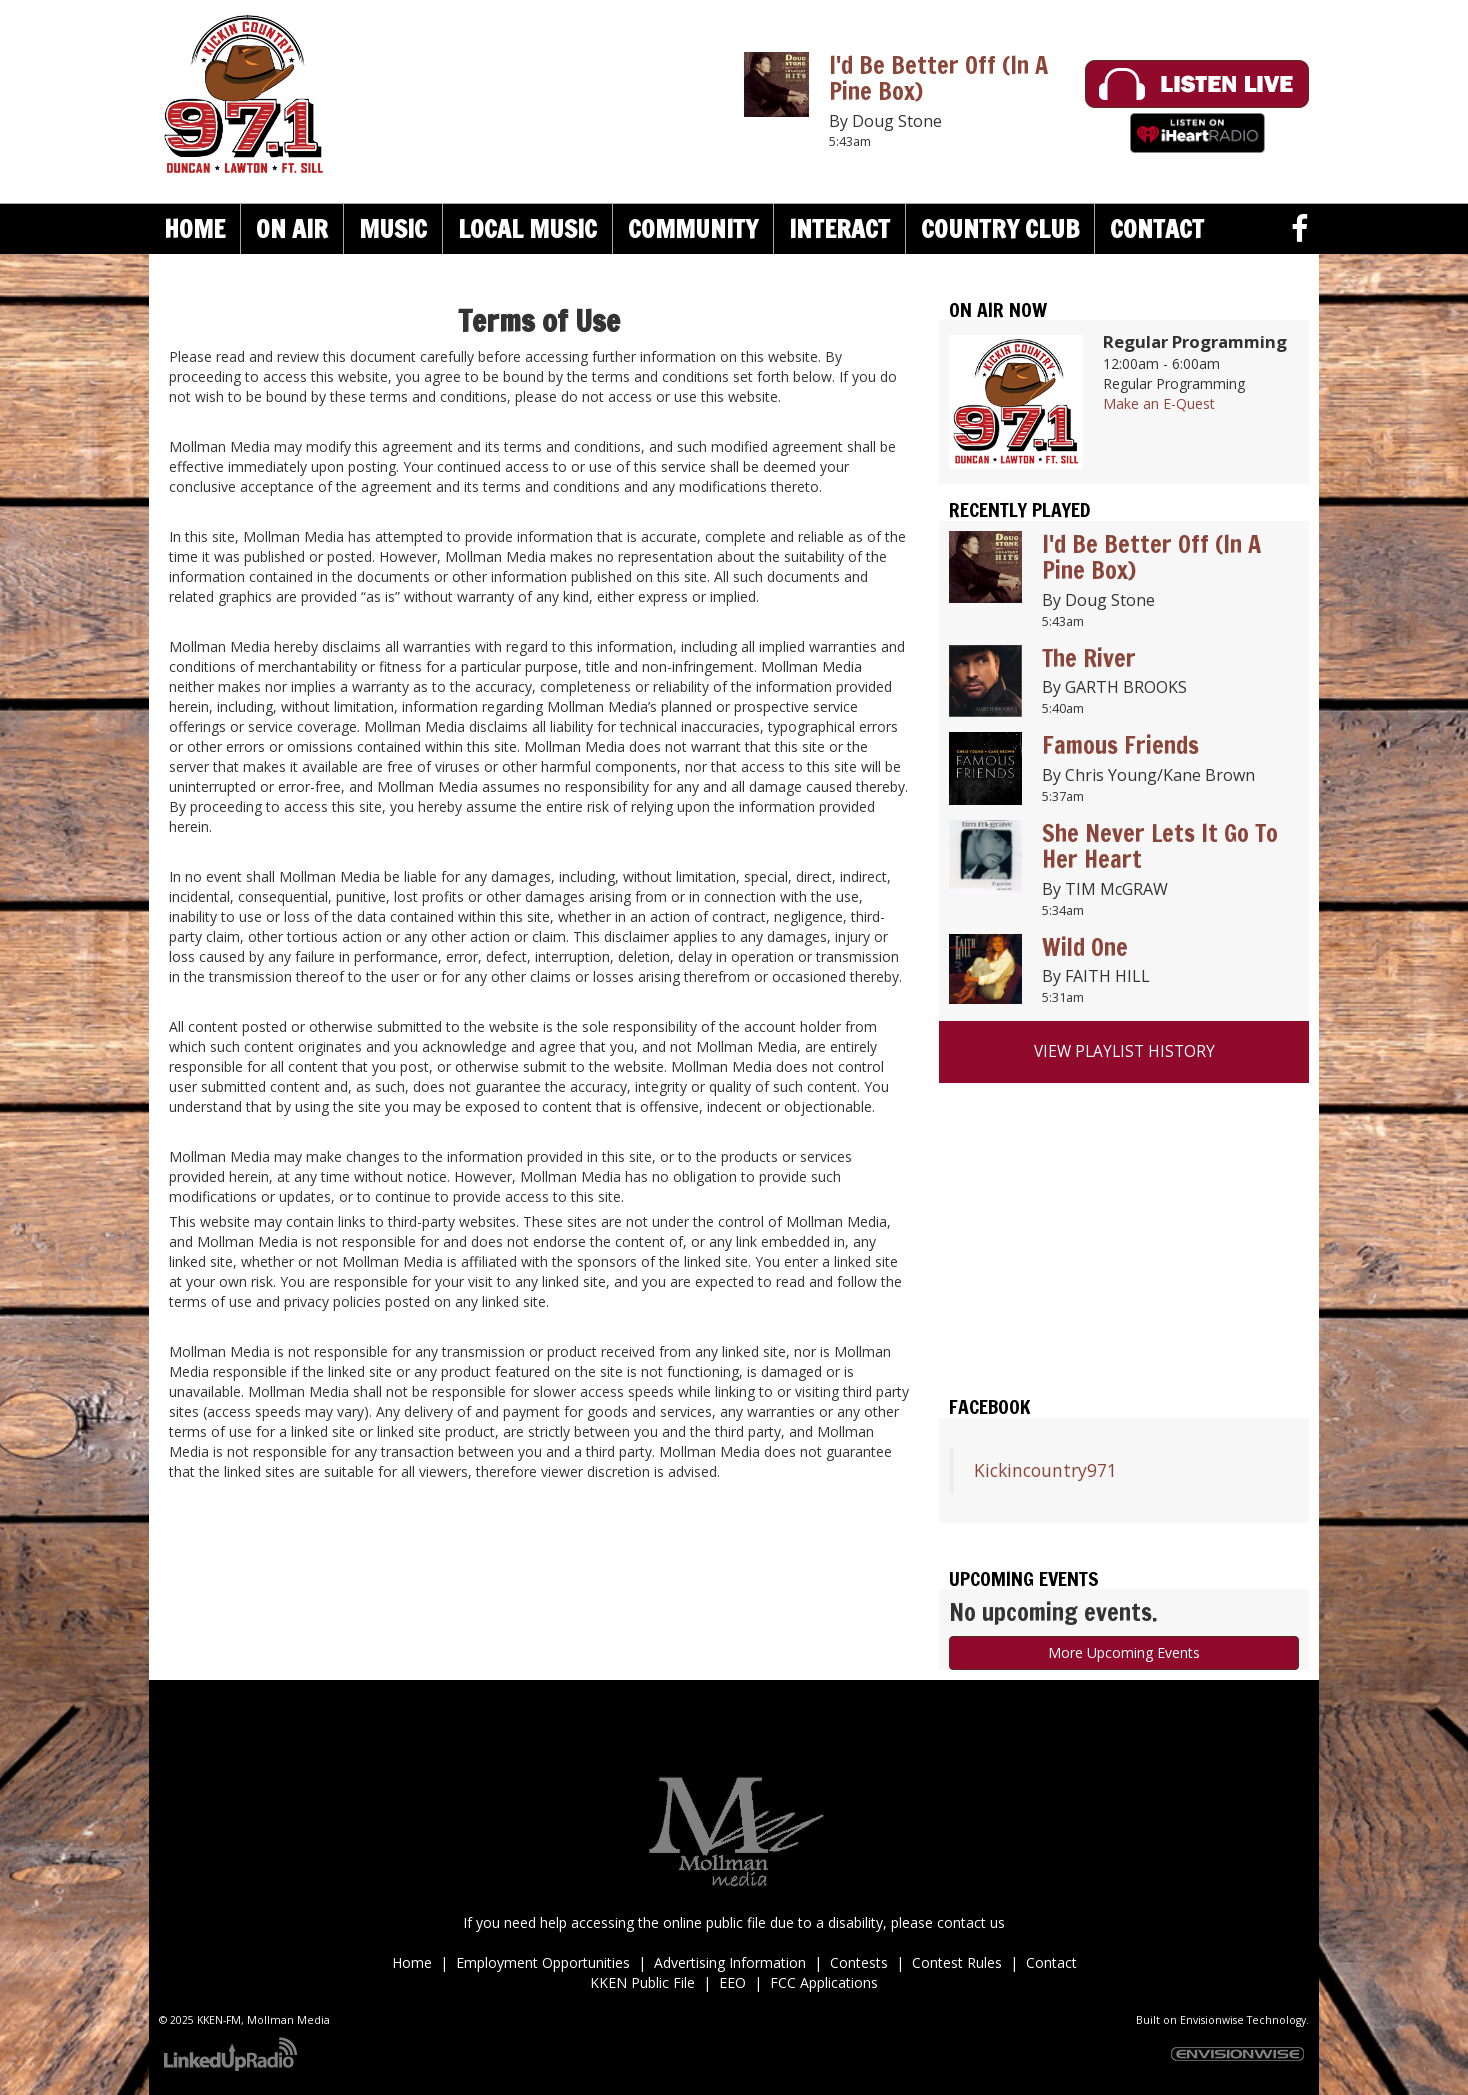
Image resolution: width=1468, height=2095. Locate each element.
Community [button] (693, 228)
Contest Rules (957, 1962)
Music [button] (393, 228)
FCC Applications (824, 1982)
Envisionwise (1212, 2020)
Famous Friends (1120, 745)
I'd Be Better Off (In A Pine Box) (938, 78)
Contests (859, 1962)
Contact (1051, 1962)
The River (1089, 658)
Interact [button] (839, 228)
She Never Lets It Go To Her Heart (1160, 846)
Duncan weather (1124, 1331)
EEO (732, 1982)
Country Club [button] (1000, 228)
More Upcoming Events (1124, 1652)
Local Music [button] (527, 228)
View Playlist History (1124, 1051)
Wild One (1085, 947)
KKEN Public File (642, 1982)
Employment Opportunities (543, 1962)
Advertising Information (730, 1962)
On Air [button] (292, 228)
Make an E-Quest (1159, 403)
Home (194, 228)
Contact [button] (1157, 228)
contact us (971, 1922)
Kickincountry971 (1045, 1470)
